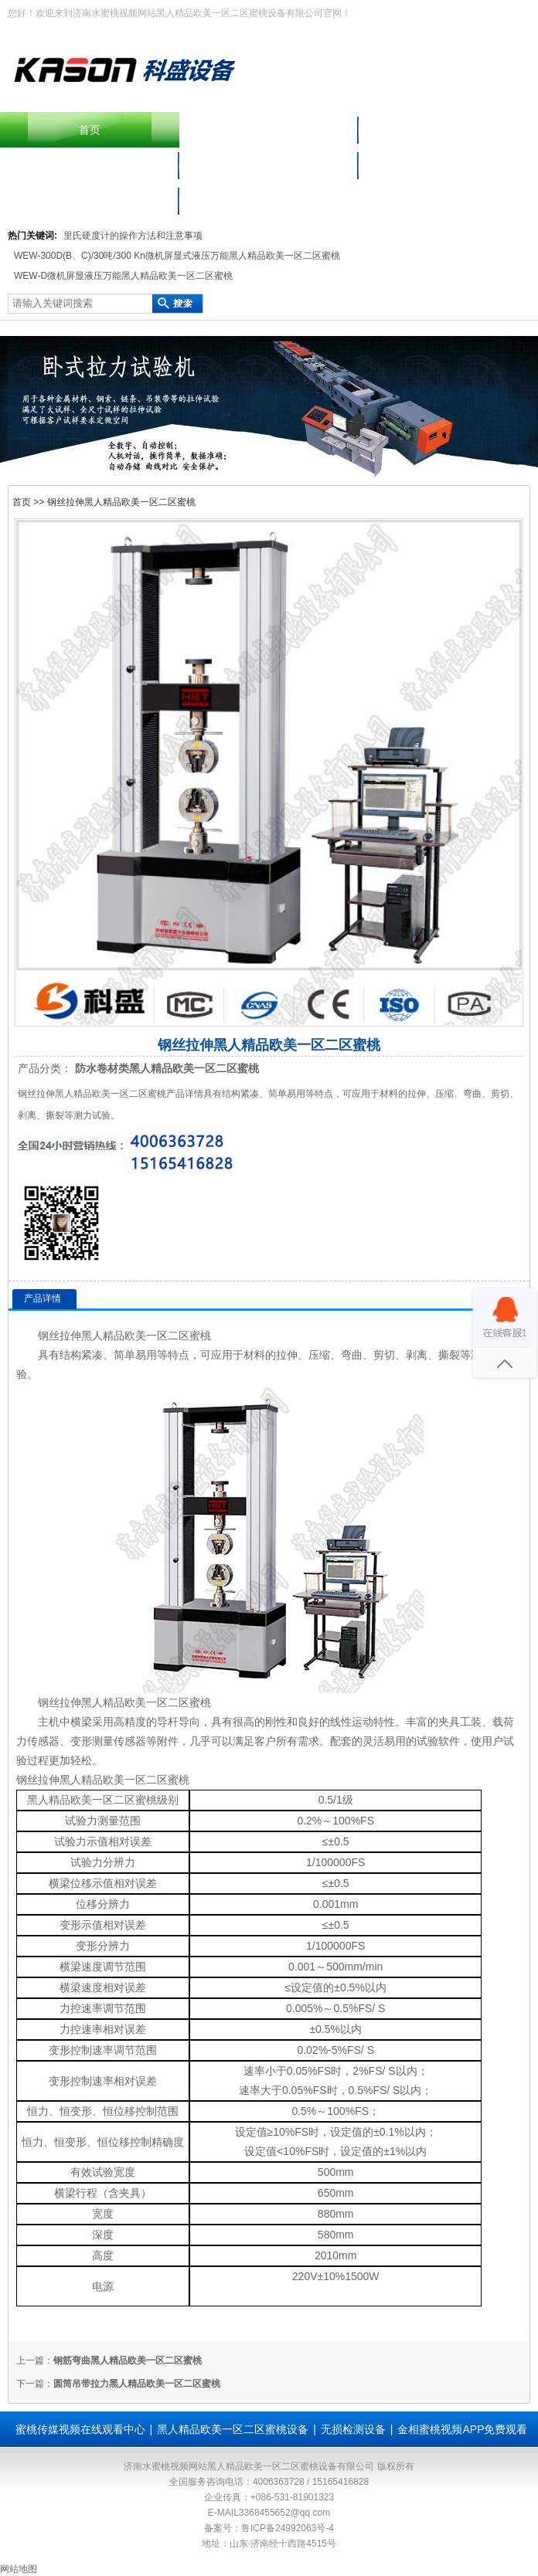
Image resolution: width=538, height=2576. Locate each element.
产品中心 (448, 130)
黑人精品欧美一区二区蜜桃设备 (89, 165)
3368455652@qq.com (284, 2512)
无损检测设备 (353, 2429)
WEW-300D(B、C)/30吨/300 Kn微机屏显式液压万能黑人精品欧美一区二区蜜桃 (177, 255)
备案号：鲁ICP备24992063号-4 (269, 2528)
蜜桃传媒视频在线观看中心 (448, 165)
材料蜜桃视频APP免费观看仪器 (269, 165)
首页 (89, 130)
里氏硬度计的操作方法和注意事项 (133, 235)
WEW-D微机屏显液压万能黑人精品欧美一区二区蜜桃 (123, 275)
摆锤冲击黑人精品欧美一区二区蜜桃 (269, 130)
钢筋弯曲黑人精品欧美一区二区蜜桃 (127, 2360)
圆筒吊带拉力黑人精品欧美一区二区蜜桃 (136, 2383)
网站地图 (18, 2569)
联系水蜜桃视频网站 (89, 201)
